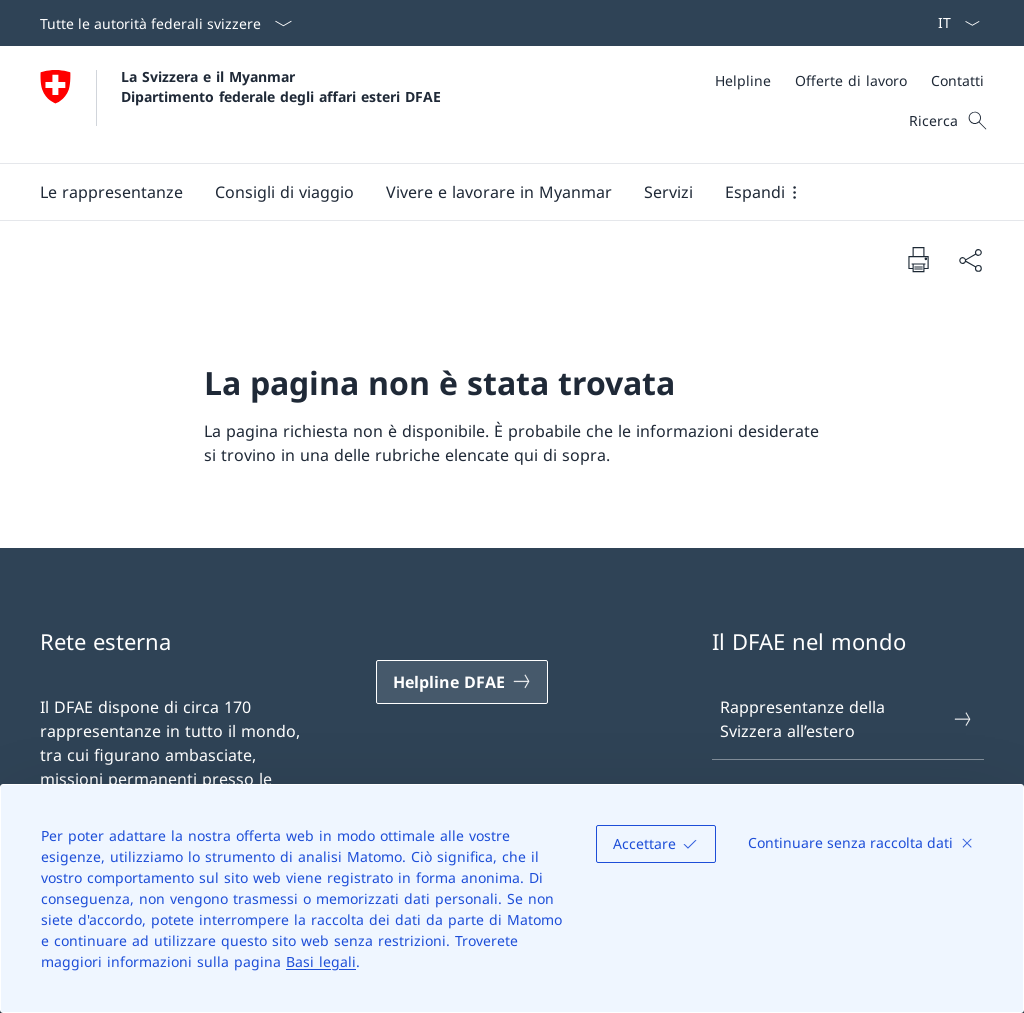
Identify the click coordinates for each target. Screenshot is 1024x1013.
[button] (111, 192)
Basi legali (321, 961)
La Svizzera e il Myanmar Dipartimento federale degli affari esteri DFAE (281, 86)
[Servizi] (668, 192)
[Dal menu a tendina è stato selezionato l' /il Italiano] (952, 23)
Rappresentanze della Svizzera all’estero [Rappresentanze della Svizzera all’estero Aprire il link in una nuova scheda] (847, 719)
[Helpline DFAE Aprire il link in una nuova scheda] (462, 682)
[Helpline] (743, 80)
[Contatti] (957, 80)
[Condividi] (970, 260)
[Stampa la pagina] (918, 259)
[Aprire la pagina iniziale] (240, 104)
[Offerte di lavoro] (851, 80)
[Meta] (849, 80)
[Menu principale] (496, 192)
